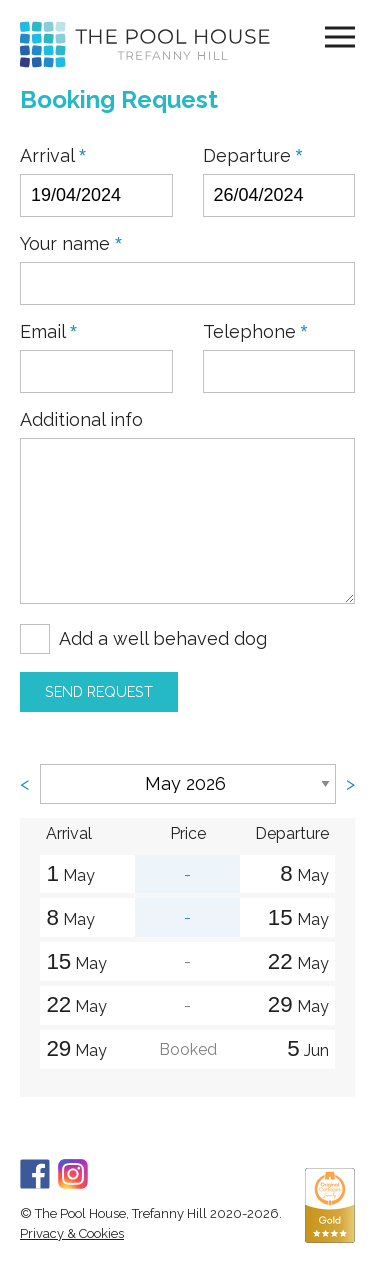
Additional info (81, 420)
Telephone (255, 332)
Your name (71, 244)
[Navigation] (340, 36)
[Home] (145, 44)
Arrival (53, 156)
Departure (253, 156)
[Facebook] (35, 1171)
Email (48, 332)
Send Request (99, 691)
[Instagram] (73, 1171)
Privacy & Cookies (72, 1233)
